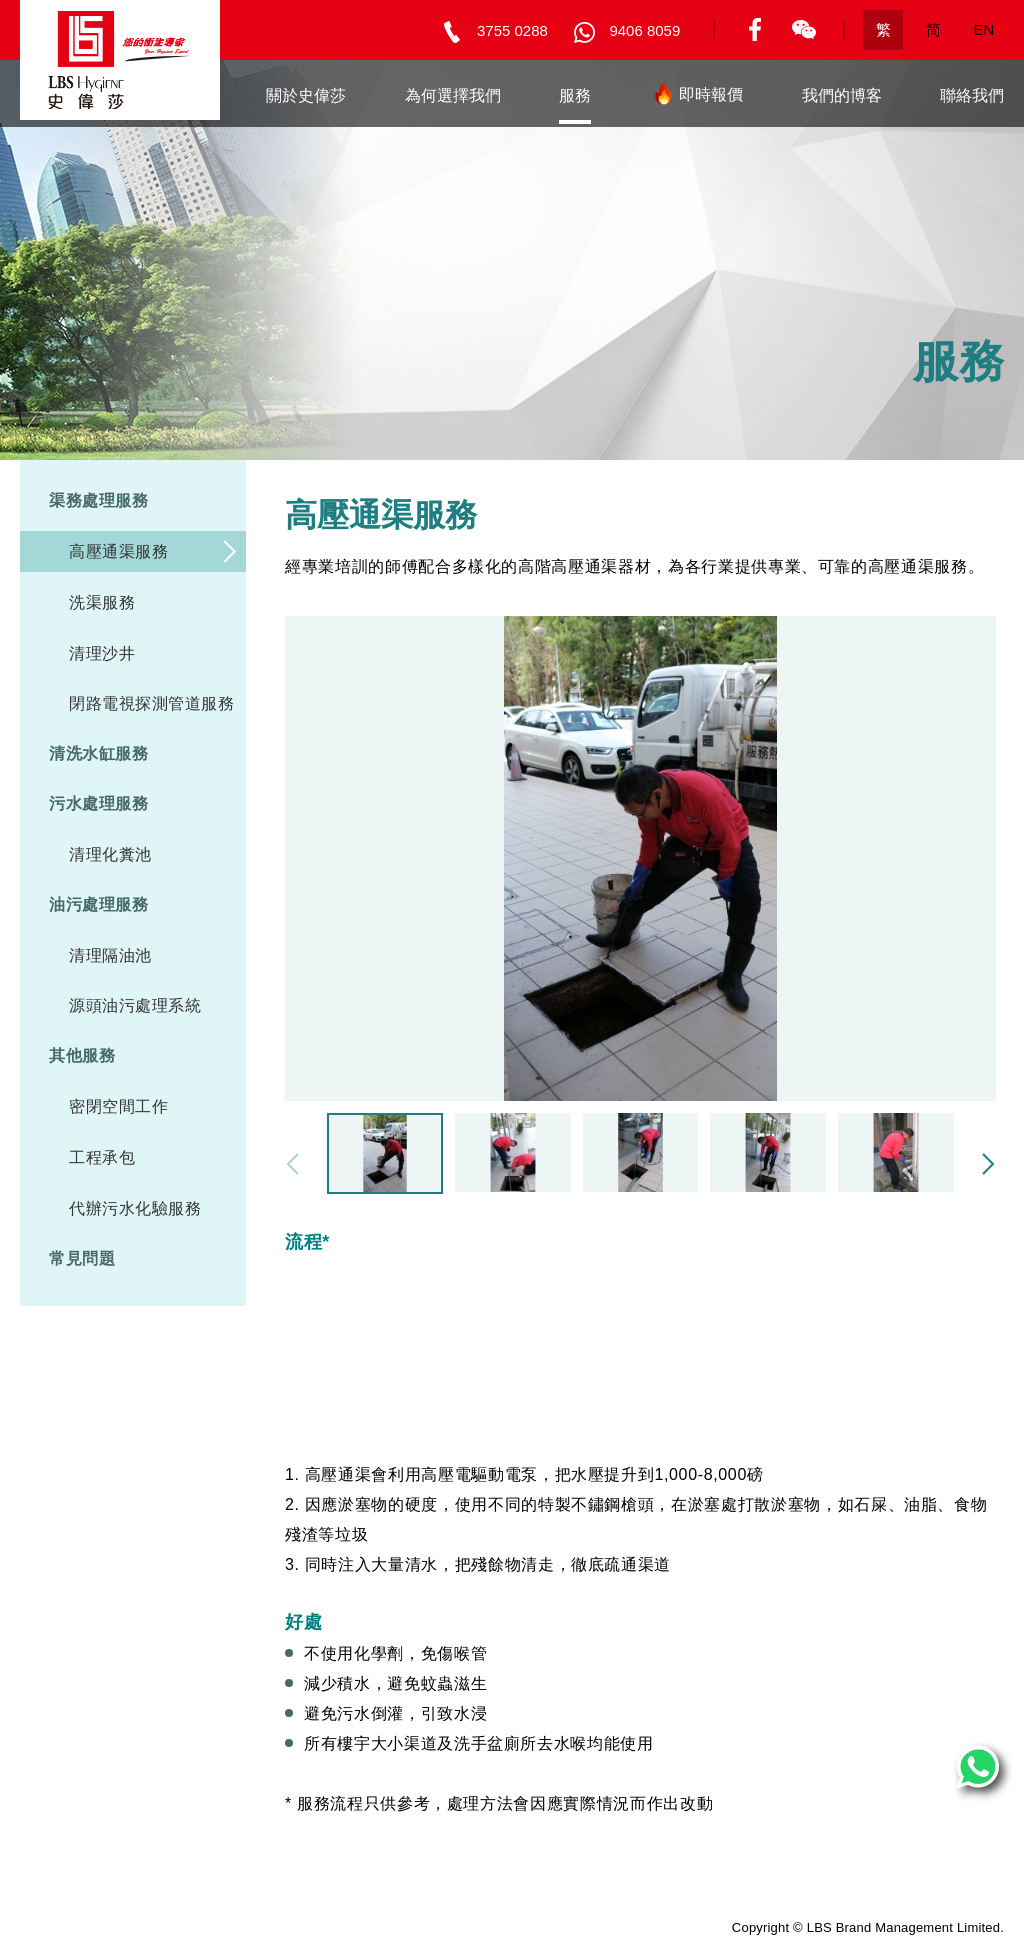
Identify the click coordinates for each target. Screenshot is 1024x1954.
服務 (575, 95)
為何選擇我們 (453, 95)
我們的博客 (842, 95)
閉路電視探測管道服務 (151, 703)
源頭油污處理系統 (135, 1005)
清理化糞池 (110, 854)
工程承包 (102, 1157)
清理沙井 (102, 653)
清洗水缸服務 (98, 753)
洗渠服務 (102, 602)
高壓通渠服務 (118, 551)
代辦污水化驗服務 (135, 1208)
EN (984, 29)
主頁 (192, 95)
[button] (988, 1164)
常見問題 (82, 1258)
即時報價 (696, 98)
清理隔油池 (110, 955)
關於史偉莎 (306, 95)
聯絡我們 (972, 95)
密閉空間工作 (118, 1106)
